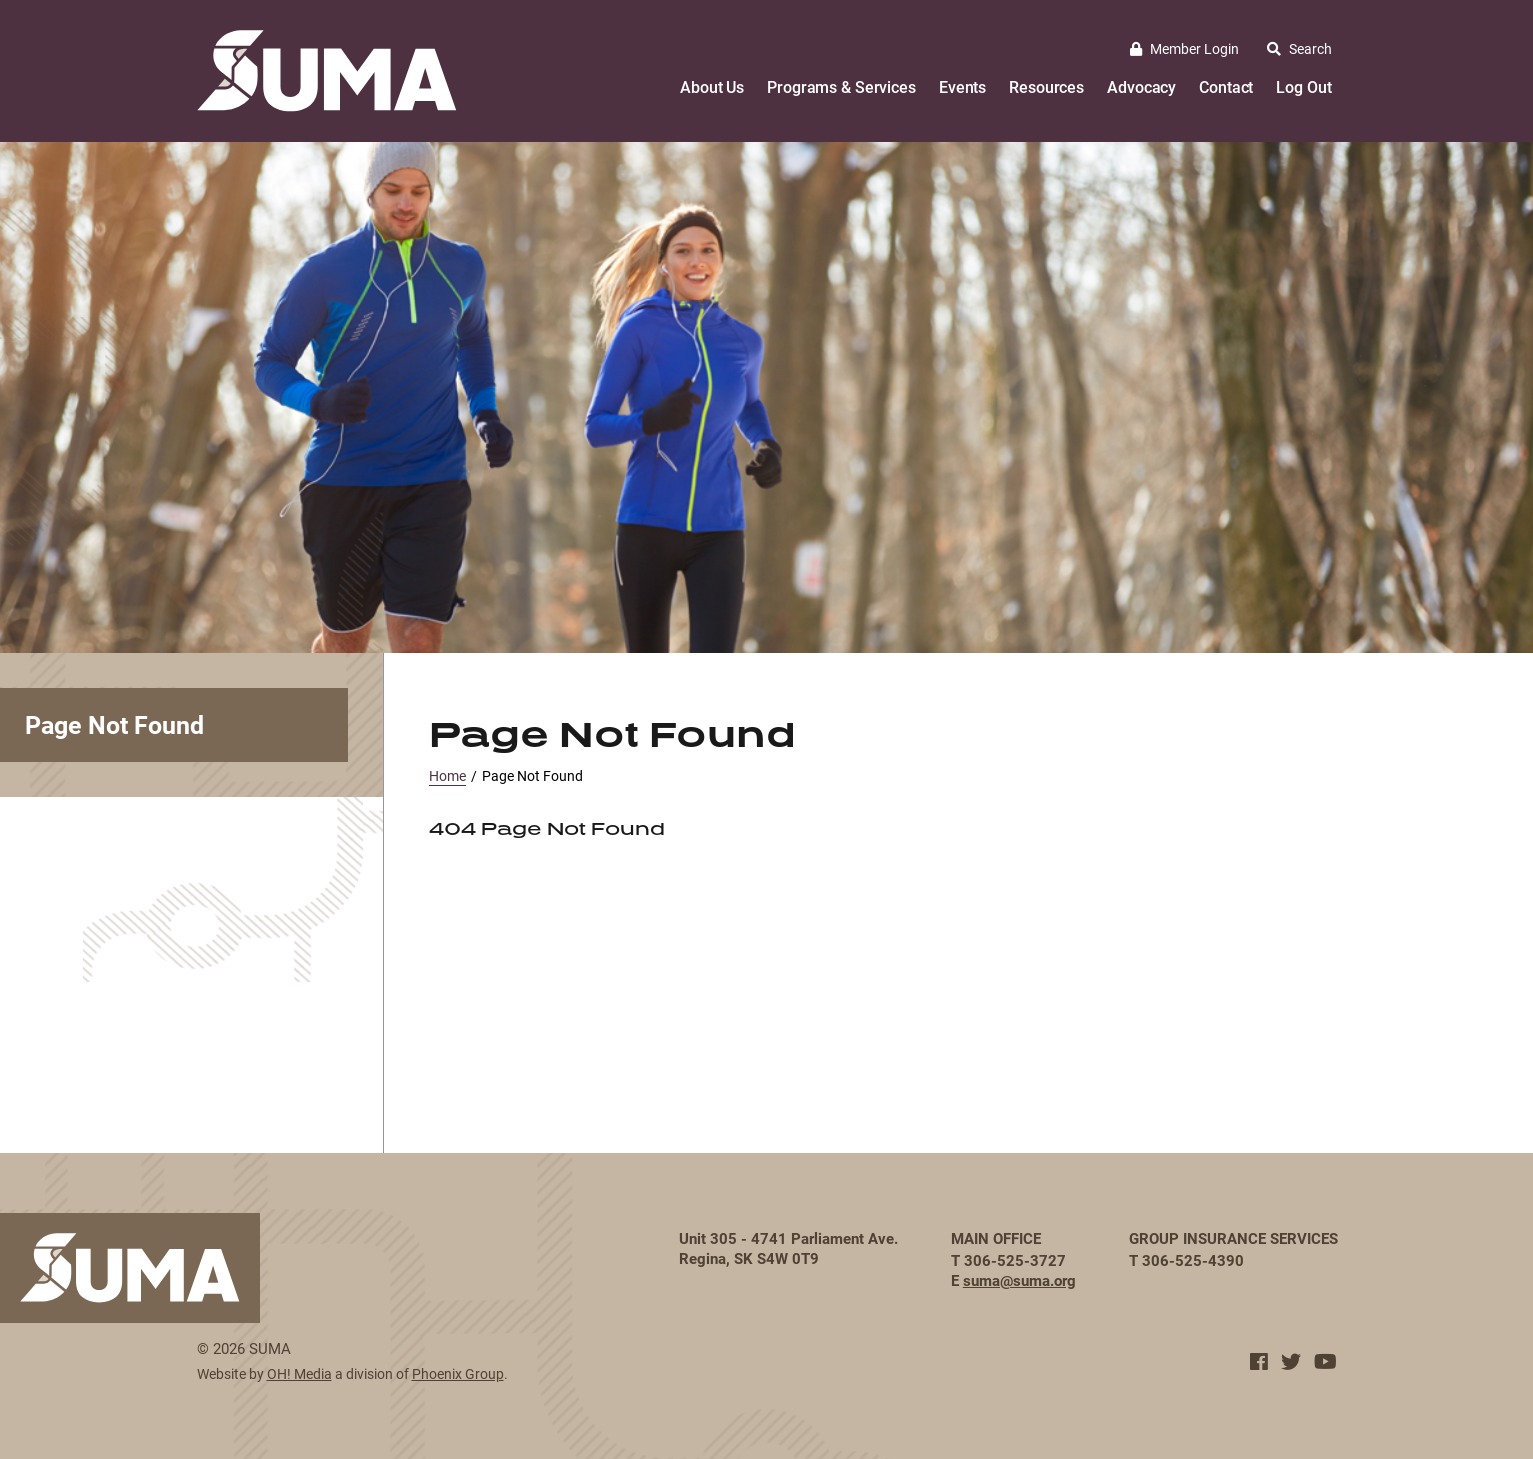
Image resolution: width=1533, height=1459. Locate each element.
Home (447, 775)
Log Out (1303, 86)
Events (962, 86)
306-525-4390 (1193, 1260)
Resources (1046, 86)
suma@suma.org (1019, 1280)
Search (1299, 48)
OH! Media (299, 1373)
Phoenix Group (458, 1373)
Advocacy (1141, 86)
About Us (712, 86)
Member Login (1184, 48)
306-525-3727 (1015, 1260)
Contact (1226, 86)
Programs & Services (841, 86)
